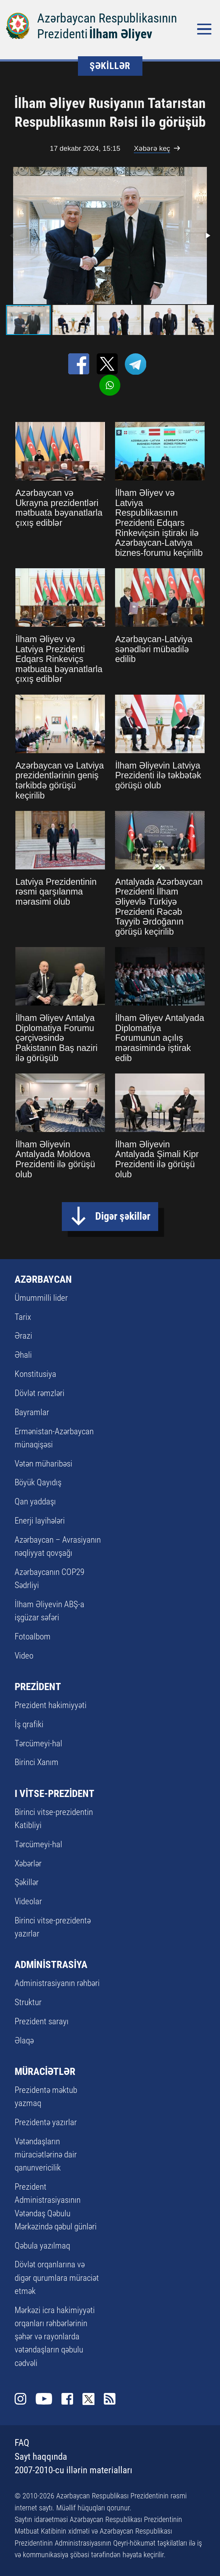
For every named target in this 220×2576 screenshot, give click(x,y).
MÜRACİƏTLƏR (45, 2071)
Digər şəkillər (122, 1216)
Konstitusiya (35, 1374)
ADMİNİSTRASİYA (51, 1964)
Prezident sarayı (42, 2021)
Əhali (23, 1355)
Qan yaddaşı (35, 1501)
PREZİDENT (38, 1686)
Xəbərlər (28, 1863)
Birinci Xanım (36, 1762)
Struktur (28, 2002)
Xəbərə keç (152, 148)
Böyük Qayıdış (38, 1482)
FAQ (22, 2442)
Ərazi (23, 1335)
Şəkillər (27, 1882)
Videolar (28, 1901)
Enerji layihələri (40, 1520)
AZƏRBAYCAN (43, 1279)
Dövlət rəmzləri (39, 1393)
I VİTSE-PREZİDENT (54, 1793)
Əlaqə (24, 2040)
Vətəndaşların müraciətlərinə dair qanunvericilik (46, 2154)
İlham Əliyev (120, 33)
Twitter (88, 2399)
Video (24, 1655)
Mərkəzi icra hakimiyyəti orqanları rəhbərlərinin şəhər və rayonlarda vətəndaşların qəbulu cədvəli (55, 2336)
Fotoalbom (33, 1636)
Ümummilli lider (41, 1298)
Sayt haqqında (41, 2456)
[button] (207, 236)
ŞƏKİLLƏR (110, 65)
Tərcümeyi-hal (38, 1743)
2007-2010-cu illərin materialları (73, 2470)
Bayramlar (32, 1412)
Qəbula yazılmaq (42, 2245)
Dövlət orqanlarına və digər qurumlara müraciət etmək (57, 2277)
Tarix (23, 1317)
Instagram (20, 2399)
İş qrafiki (29, 1724)
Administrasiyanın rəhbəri (57, 1983)
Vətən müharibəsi (43, 1463)
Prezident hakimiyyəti (51, 1705)
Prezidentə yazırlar (46, 2122)
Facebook (67, 2399)
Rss (109, 2399)
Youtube (44, 2399)
